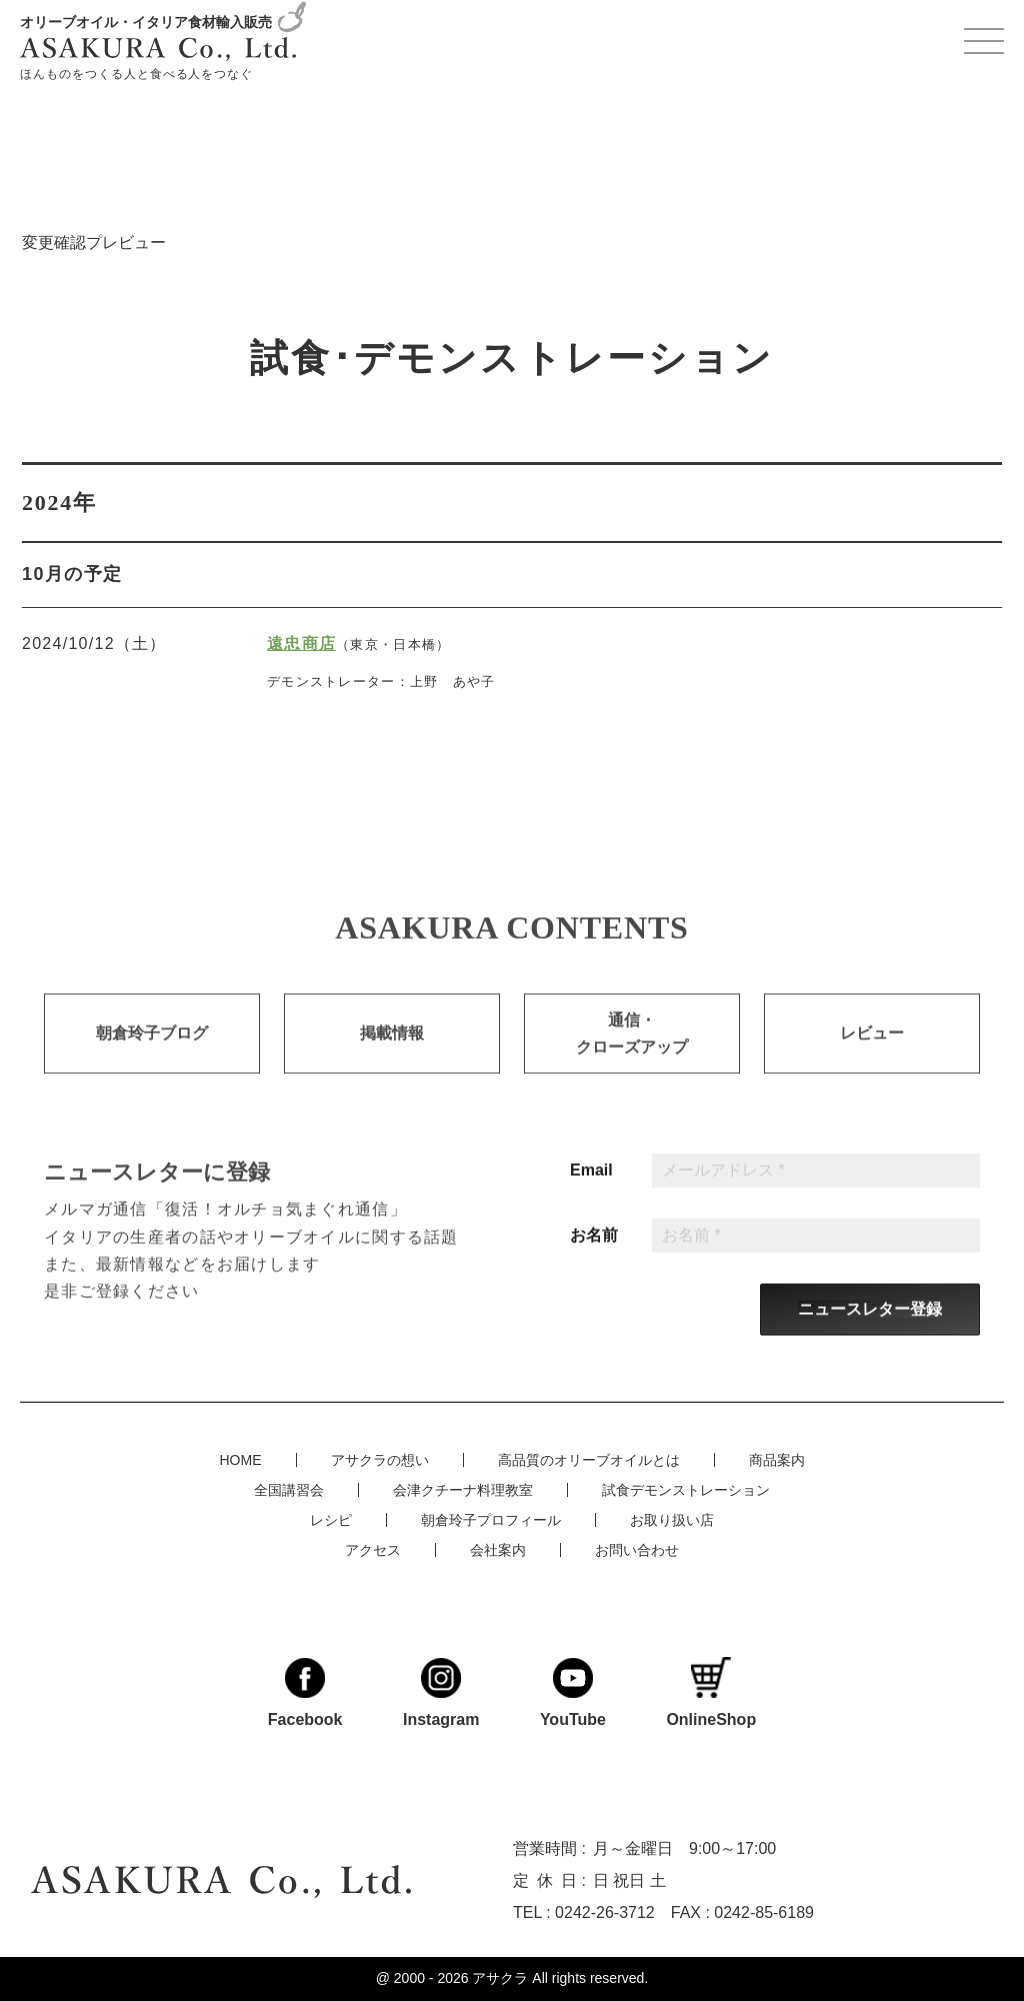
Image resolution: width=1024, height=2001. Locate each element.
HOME (241, 1460)
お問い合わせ (637, 1550)
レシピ (331, 1520)
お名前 (594, 1254)
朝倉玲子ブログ (152, 1051)
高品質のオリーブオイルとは (589, 1460)
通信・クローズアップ (632, 1052)
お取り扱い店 (672, 1520)
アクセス (373, 1550)
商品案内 (777, 1460)
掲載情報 (392, 1051)
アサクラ (500, 1978)
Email (591, 1189)
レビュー (872, 1051)
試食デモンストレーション (686, 1490)
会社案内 (498, 1550)
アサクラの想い (380, 1460)
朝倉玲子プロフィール (491, 1520)
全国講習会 (289, 1490)
